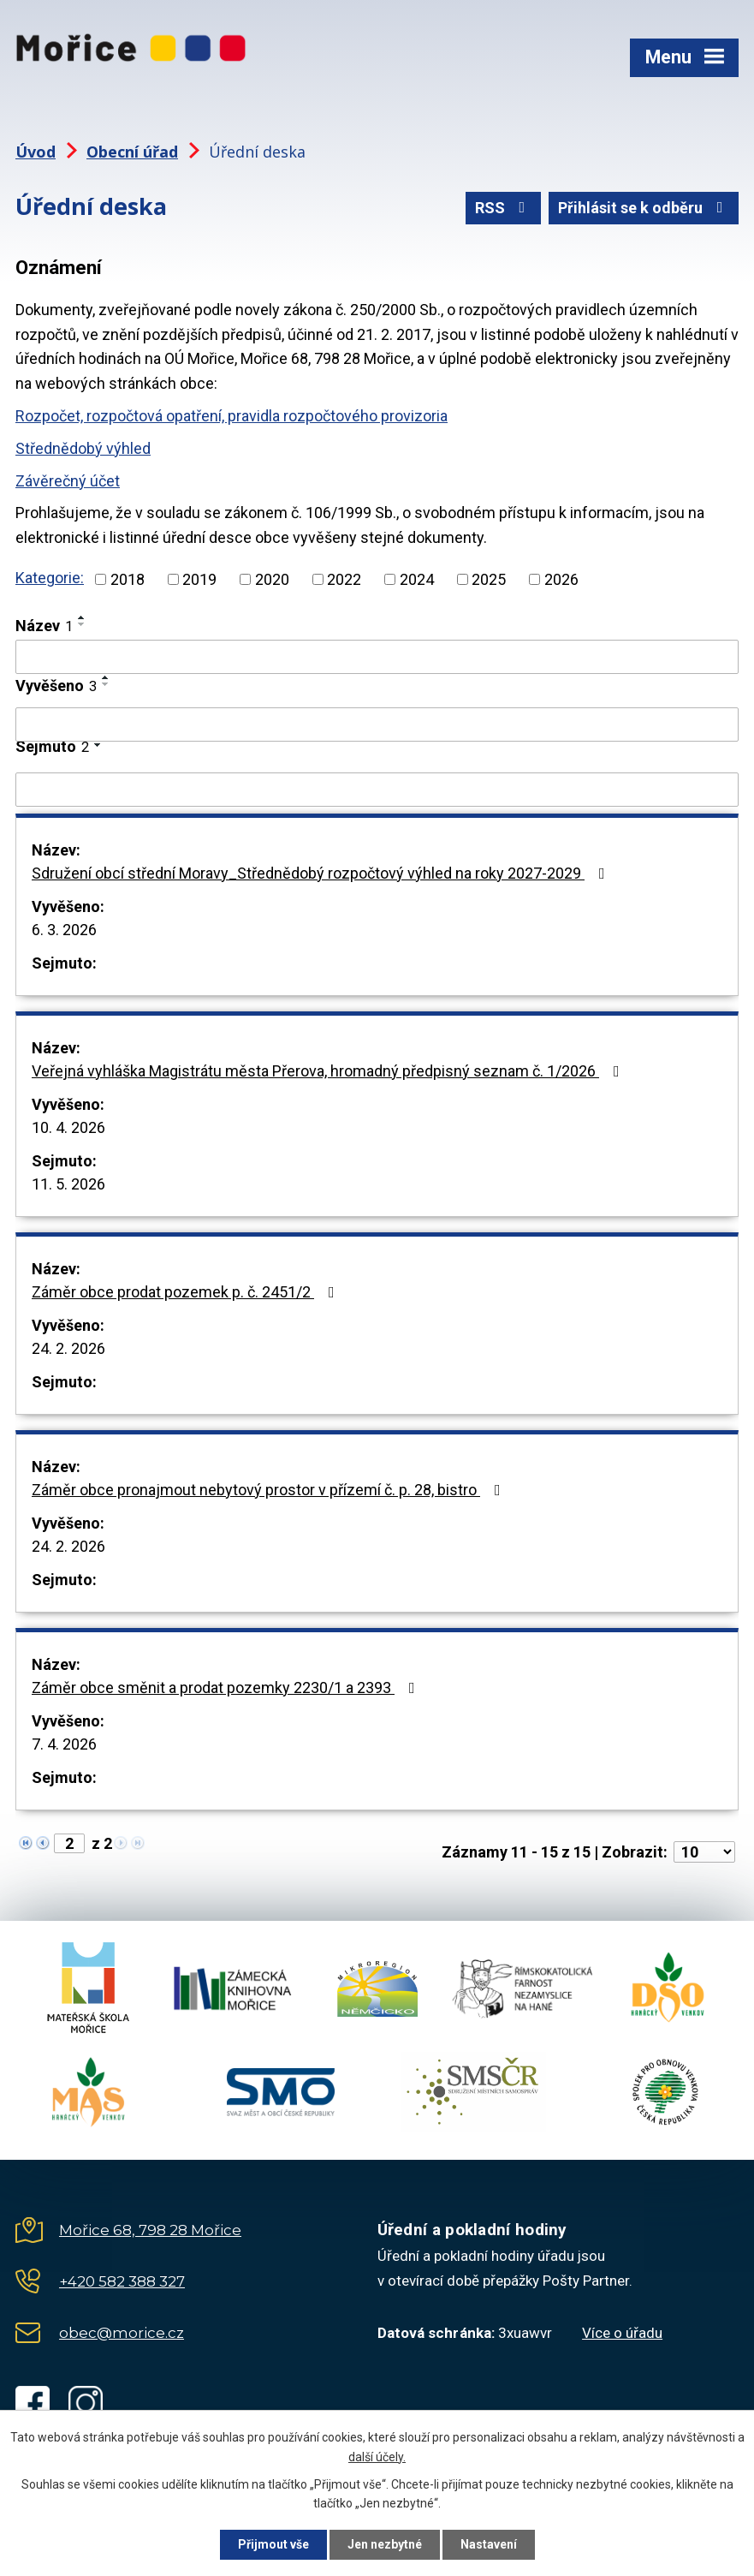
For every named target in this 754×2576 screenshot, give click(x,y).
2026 (561, 579)
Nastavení (488, 2544)
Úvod (35, 151)
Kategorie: (49, 578)
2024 (417, 579)
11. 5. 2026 (68, 1184)
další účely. (377, 2457)
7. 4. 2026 (64, 1744)
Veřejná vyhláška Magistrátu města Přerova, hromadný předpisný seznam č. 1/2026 (329, 1071)
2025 (489, 579)
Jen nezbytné (384, 2544)
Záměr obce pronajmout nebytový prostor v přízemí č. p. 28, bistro (270, 1490)
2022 (344, 579)
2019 (199, 579)
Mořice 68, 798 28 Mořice (150, 2230)
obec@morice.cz (121, 2332)
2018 (127, 579)
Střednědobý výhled (83, 448)
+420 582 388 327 (122, 2281)
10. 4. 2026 (68, 1127)
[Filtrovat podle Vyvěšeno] (377, 724)
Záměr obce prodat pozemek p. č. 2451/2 (186, 1292)
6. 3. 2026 (64, 930)
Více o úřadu (622, 2332)
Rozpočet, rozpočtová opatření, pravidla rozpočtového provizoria (231, 416)
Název (44, 626)
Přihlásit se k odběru (644, 208)
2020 (272, 579)
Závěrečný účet (67, 481)
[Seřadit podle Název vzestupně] (82, 617)
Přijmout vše (273, 2544)
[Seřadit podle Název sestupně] (82, 624)
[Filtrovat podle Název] (377, 657)
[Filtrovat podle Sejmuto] (377, 789)
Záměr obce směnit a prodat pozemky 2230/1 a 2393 (227, 1687)
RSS (503, 208)
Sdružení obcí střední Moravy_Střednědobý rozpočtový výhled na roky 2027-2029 (322, 873)
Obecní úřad (132, 151)
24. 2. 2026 (68, 1348)
